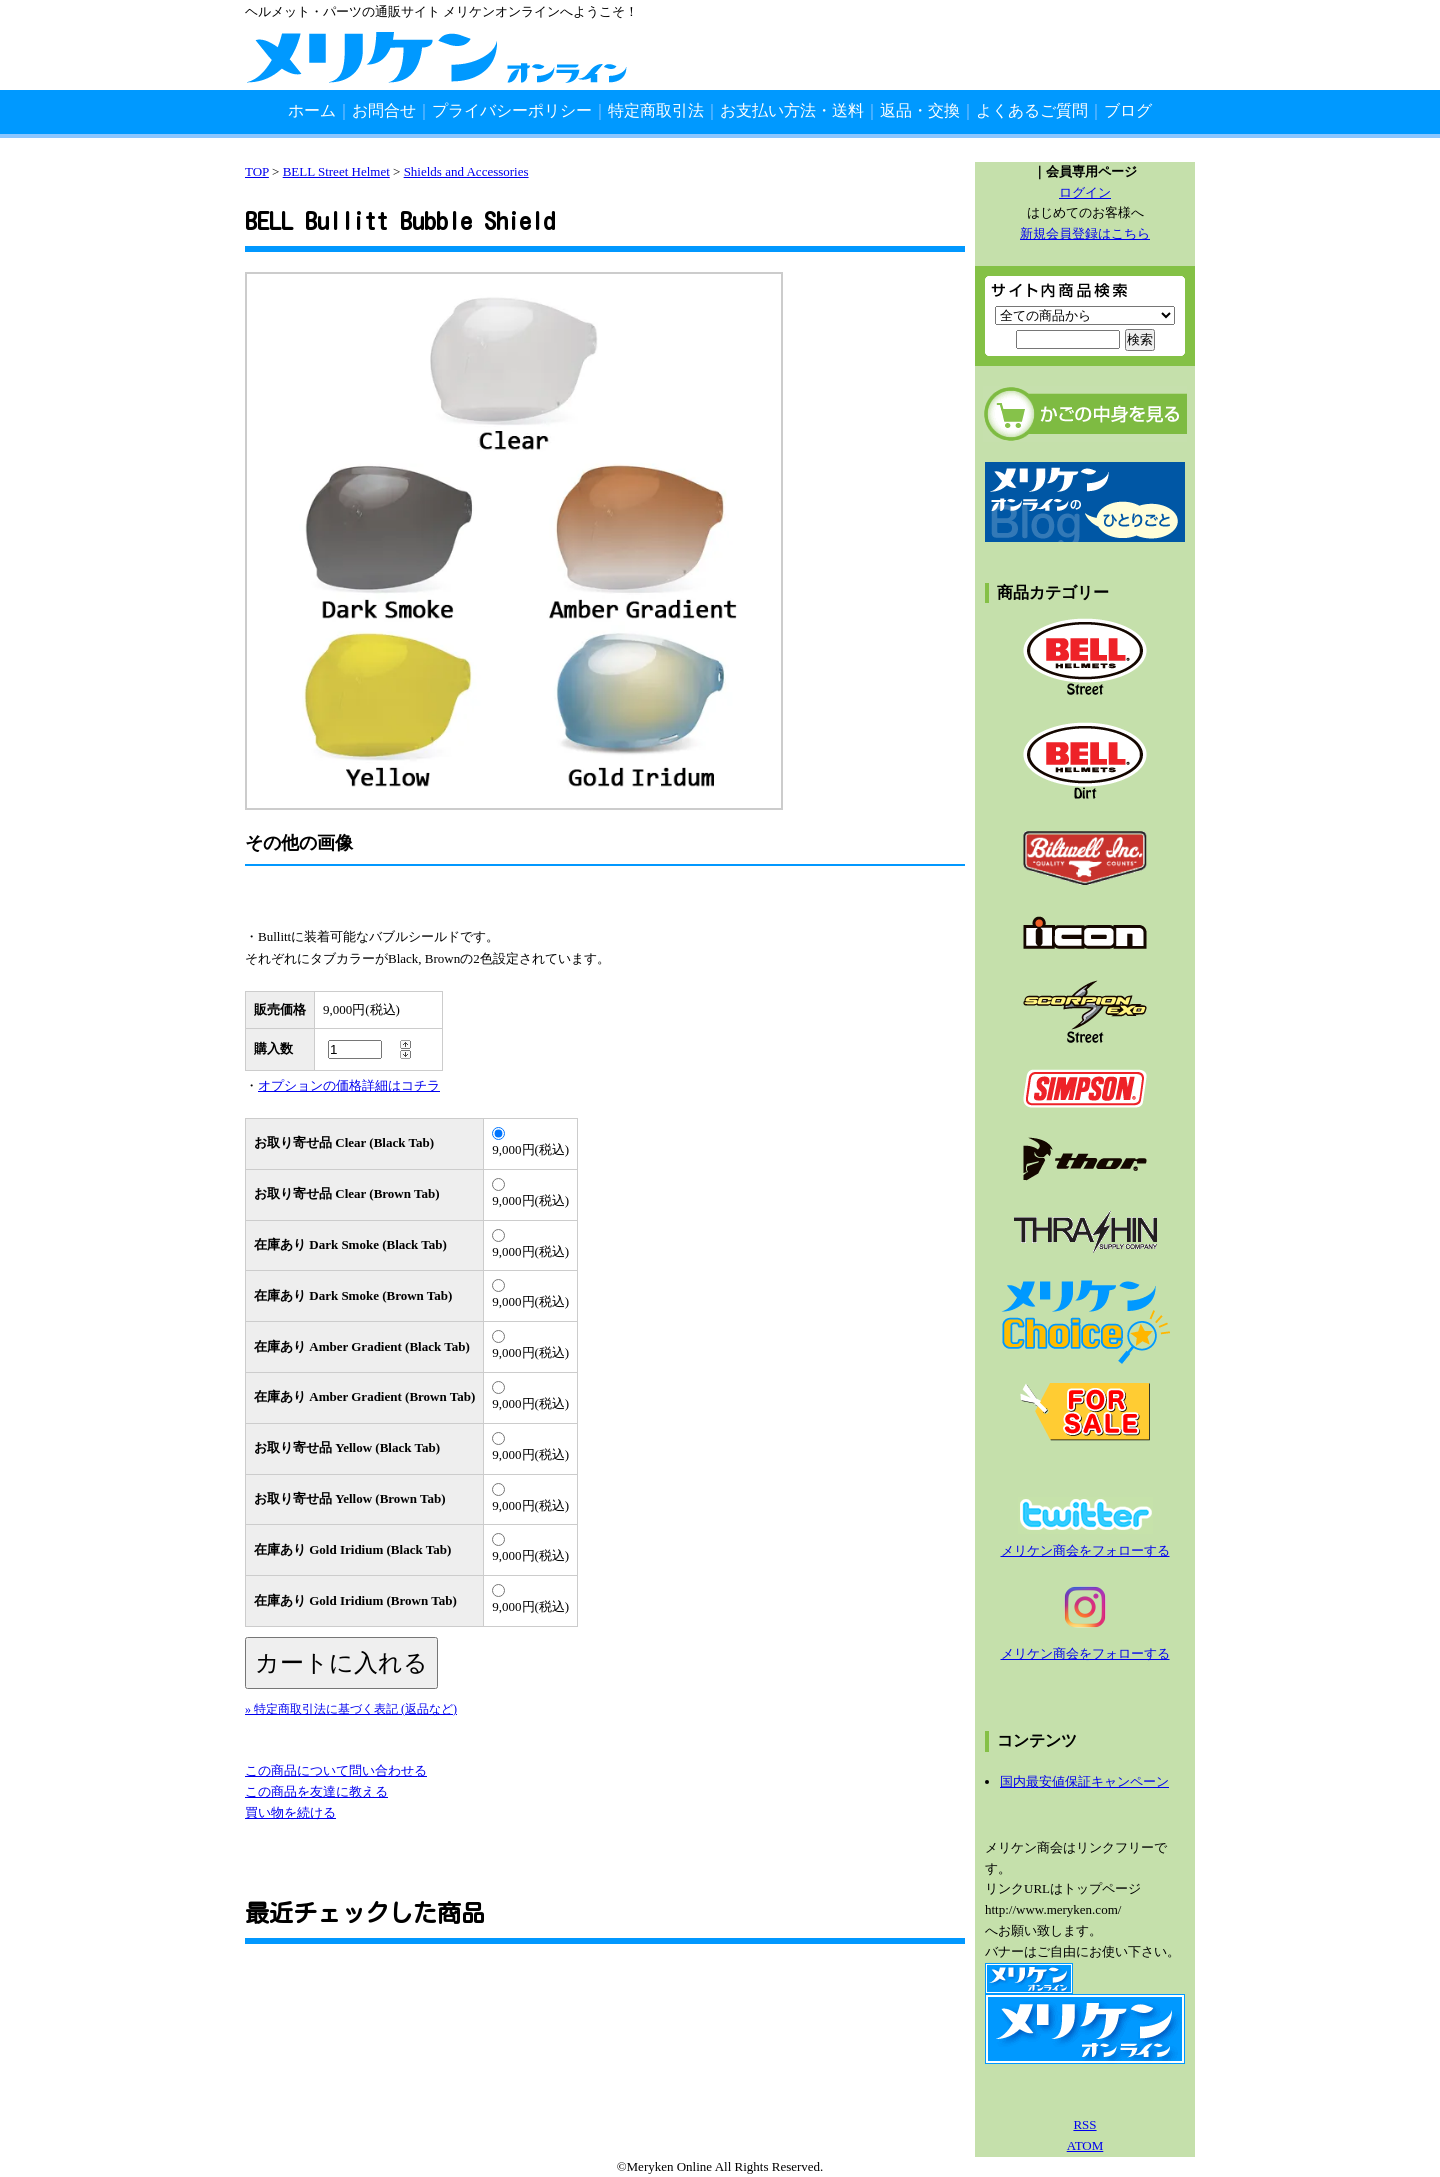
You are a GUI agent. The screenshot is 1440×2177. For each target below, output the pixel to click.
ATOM (1085, 2145)
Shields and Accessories (466, 171)
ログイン (1085, 192)
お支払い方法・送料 (792, 110)
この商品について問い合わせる (336, 1770)
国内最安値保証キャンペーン (1084, 1781)
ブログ (1128, 110)
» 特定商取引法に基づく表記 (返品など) (351, 1709)
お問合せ (384, 110)
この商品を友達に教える (316, 1791)
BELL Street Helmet (336, 171)
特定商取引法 (656, 110)
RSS (1084, 2124)
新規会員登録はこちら (1085, 233)
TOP (257, 171)
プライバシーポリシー (512, 110)
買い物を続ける (290, 1812)
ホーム (312, 110)
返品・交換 (920, 110)
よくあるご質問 (1032, 110)
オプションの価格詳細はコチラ (349, 1085)
